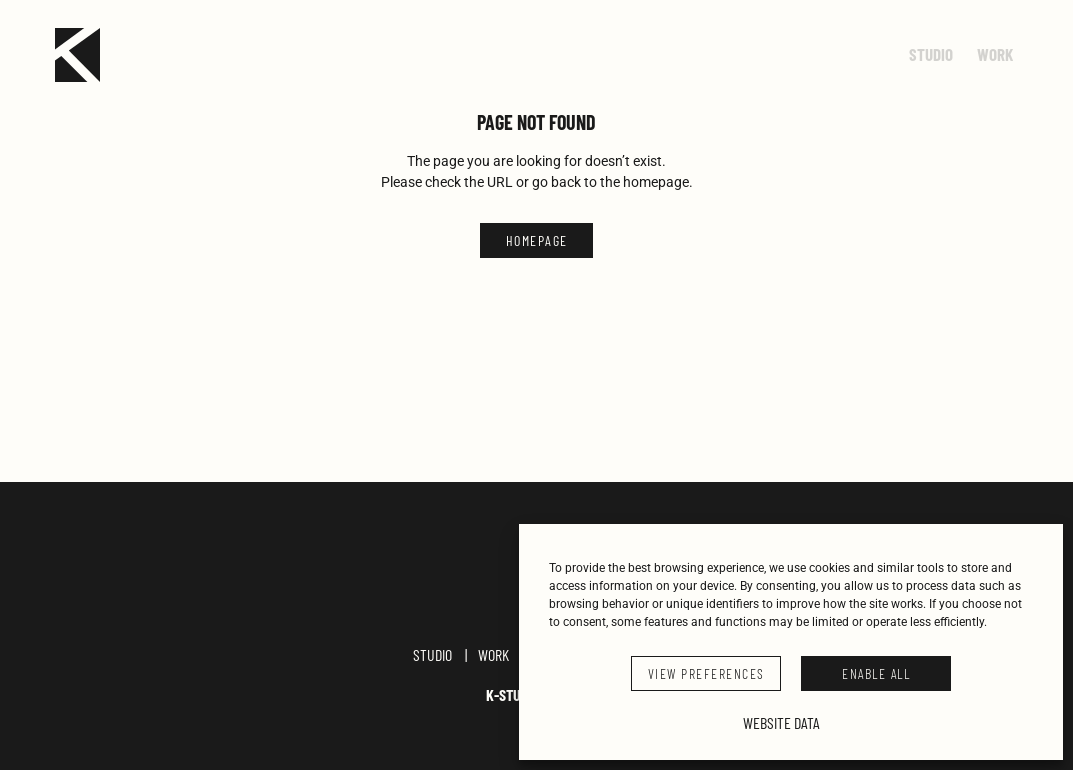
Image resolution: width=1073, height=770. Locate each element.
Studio (432, 662)
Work (493, 662)
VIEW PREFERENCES (706, 673)
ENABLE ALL (876, 673)
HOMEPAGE (537, 240)
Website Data (781, 722)
